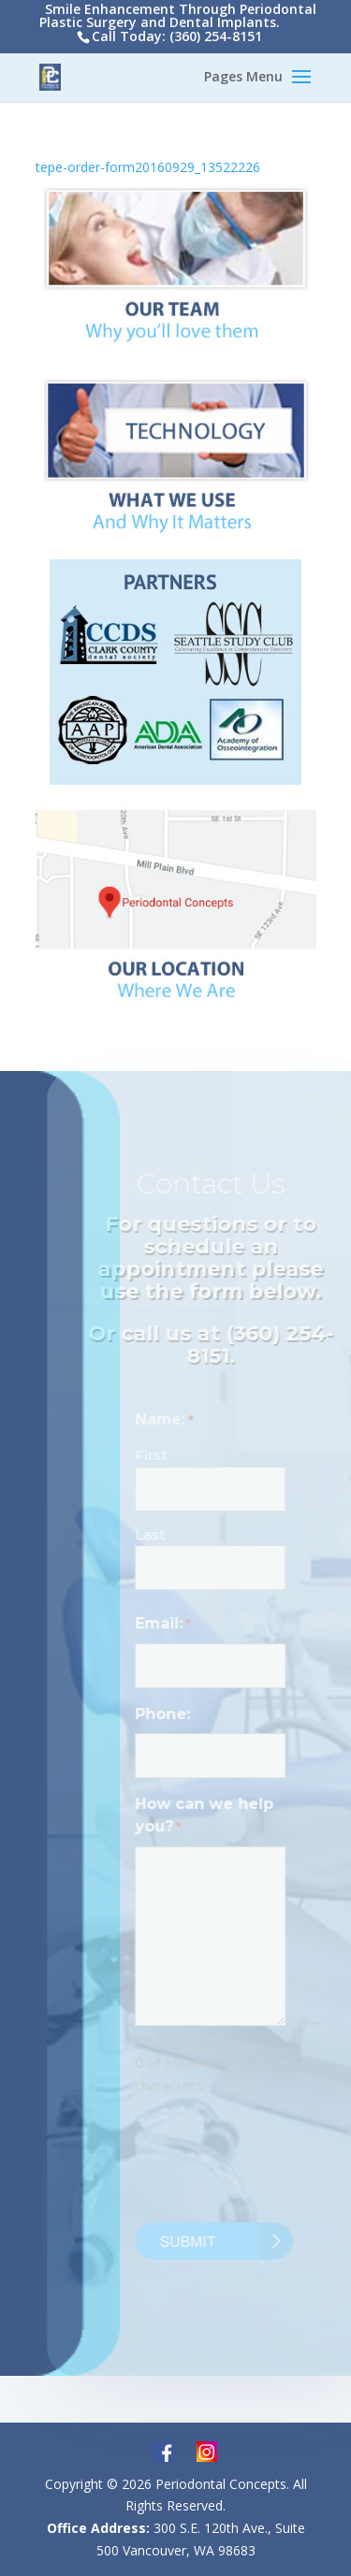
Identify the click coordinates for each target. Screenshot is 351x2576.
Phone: (167, 1714)
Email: (167, 1625)
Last (154, 1534)
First (155, 1455)
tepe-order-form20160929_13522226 (148, 167)
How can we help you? (208, 1817)
